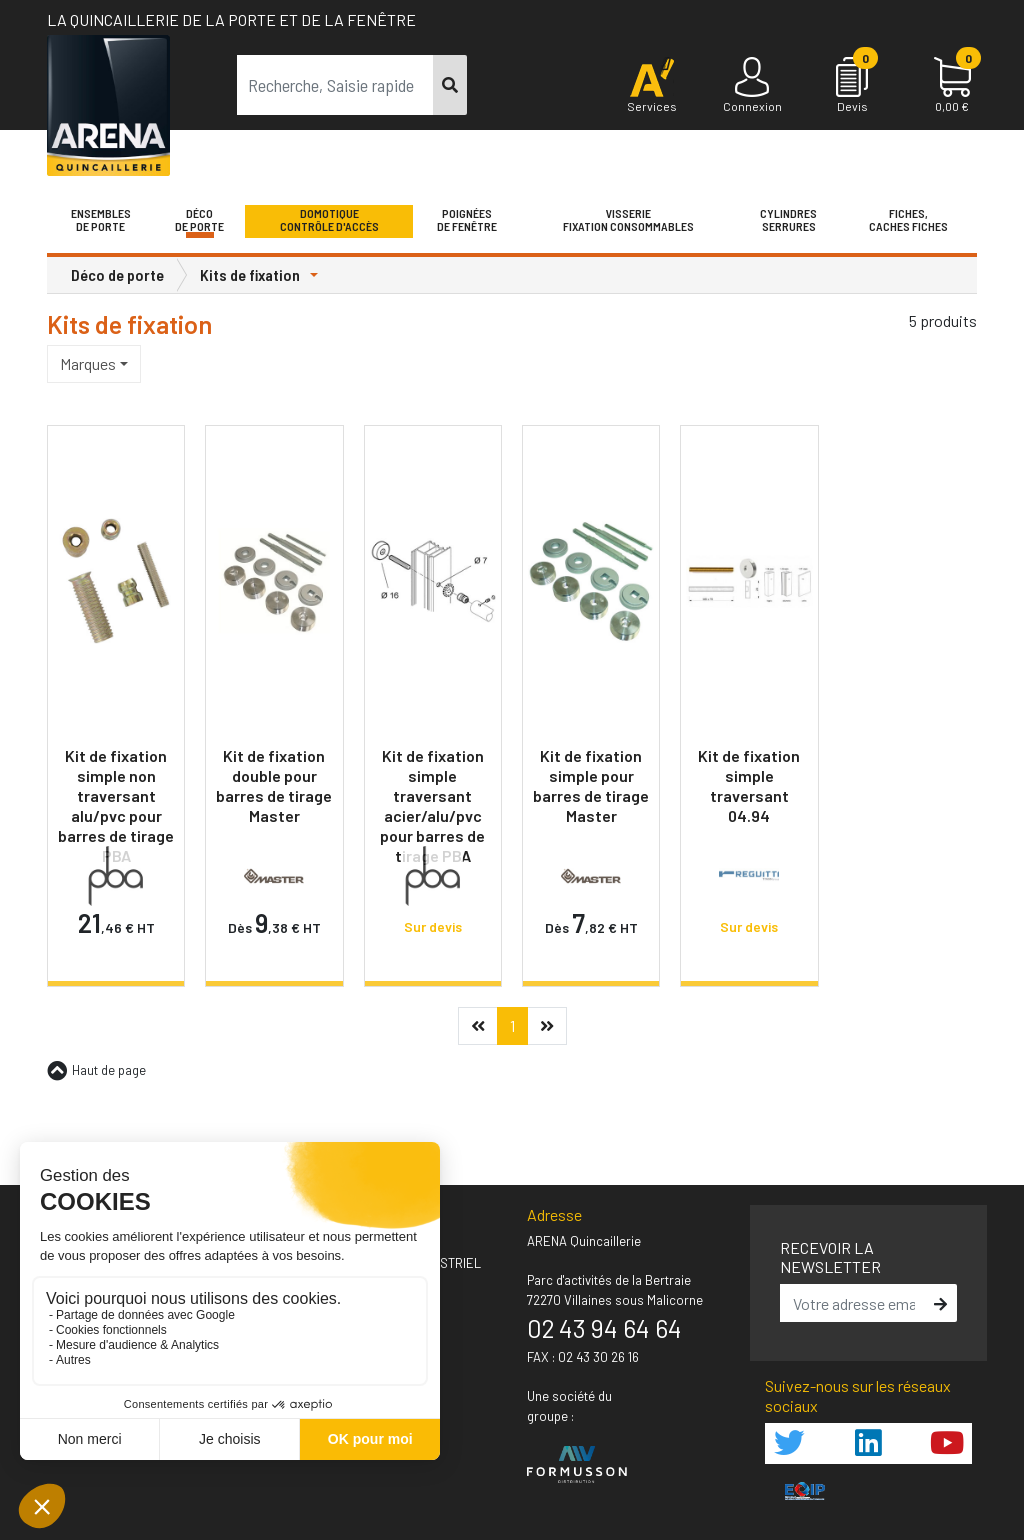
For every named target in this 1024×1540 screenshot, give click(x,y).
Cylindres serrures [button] (788, 220)
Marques (88, 363)
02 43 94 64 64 (604, 1328)
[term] (335, 85)
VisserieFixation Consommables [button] (628, 220)
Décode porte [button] (199, 220)
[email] (854, 1303)
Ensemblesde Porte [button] (101, 220)
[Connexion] (752, 86)
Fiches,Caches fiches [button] (908, 220)
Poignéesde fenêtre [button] (467, 220)
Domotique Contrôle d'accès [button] (329, 220)
